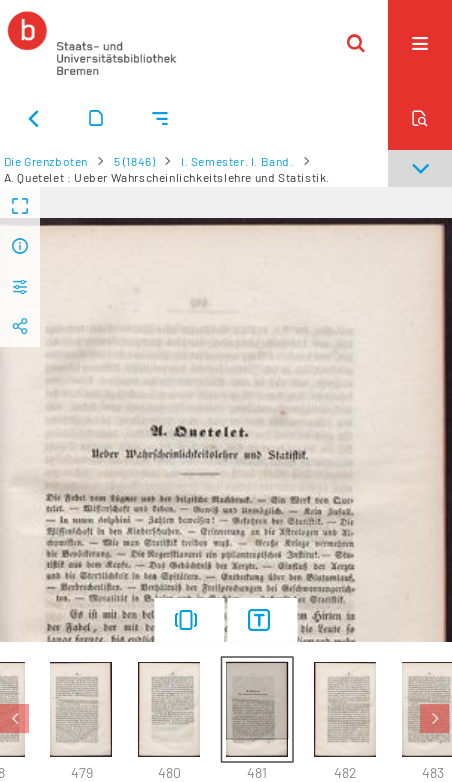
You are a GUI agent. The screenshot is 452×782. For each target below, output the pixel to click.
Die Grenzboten (46, 161)
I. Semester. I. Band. (237, 161)
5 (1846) (135, 161)
